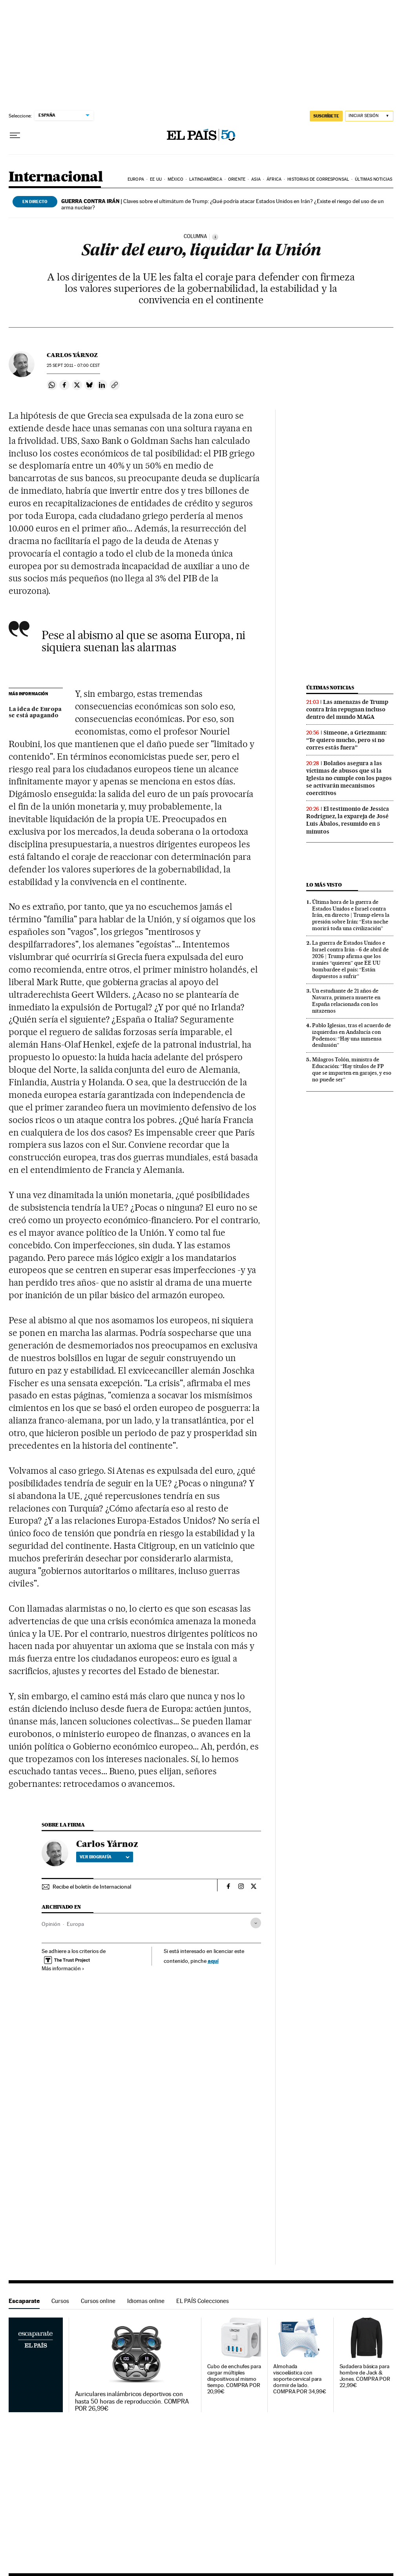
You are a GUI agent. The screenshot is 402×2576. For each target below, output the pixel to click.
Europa (136, 179)
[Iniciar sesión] (369, 116)
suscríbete (326, 116)
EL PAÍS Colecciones (202, 2301)
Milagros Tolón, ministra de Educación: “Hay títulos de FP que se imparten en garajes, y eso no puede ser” (351, 1069)
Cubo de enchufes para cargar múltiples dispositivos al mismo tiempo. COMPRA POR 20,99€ (234, 2379)
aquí (213, 1960)
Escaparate (24, 2301)
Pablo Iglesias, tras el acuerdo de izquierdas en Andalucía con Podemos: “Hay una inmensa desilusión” (351, 1035)
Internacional (55, 177)
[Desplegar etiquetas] (255, 1923)
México (175, 179)
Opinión (51, 1924)
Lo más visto (324, 885)
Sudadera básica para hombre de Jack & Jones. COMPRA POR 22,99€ (365, 2375)
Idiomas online (145, 2301)
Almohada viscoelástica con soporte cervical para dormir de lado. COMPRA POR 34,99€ (299, 2379)
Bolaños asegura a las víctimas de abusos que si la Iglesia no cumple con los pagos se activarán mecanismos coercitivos (349, 778)
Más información (63, 1968)
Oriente (236, 179)
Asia (255, 179)
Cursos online (98, 2301)
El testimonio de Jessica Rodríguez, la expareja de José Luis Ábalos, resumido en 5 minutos (347, 820)
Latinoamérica (205, 179)
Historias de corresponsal (318, 179)
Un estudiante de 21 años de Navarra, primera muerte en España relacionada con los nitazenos (346, 1001)
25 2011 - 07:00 (73, 365)
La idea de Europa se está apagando (35, 712)
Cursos (60, 2301)
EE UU (156, 179)
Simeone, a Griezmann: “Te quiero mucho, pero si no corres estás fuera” (346, 740)
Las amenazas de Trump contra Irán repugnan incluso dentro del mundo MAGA (347, 709)
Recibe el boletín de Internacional (92, 1886)
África (274, 179)
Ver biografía (105, 1857)
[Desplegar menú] (15, 135)
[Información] (215, 237)
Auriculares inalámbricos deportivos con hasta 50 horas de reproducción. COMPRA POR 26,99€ (132, 2401)
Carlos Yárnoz (72, 355)
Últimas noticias (373, 179)
